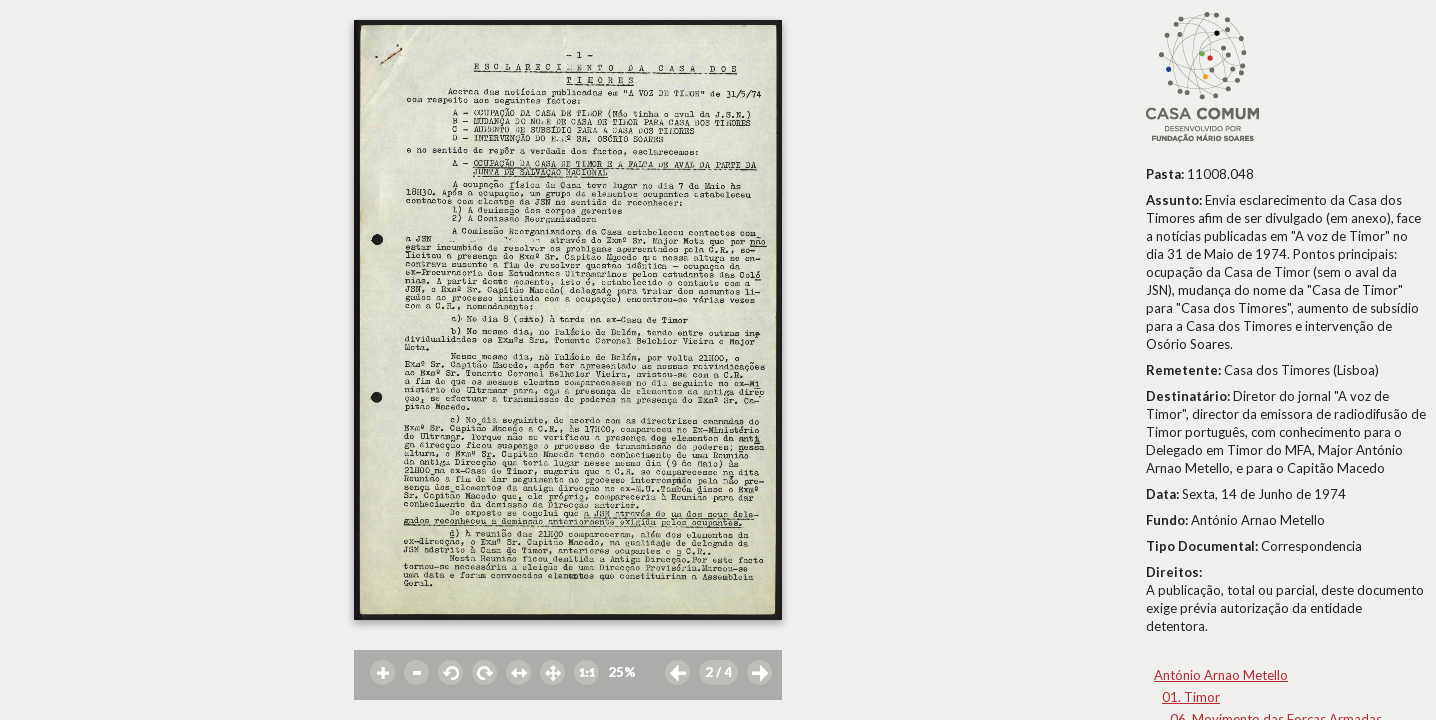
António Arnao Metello (1221, 675)
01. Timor (1191, 697)
